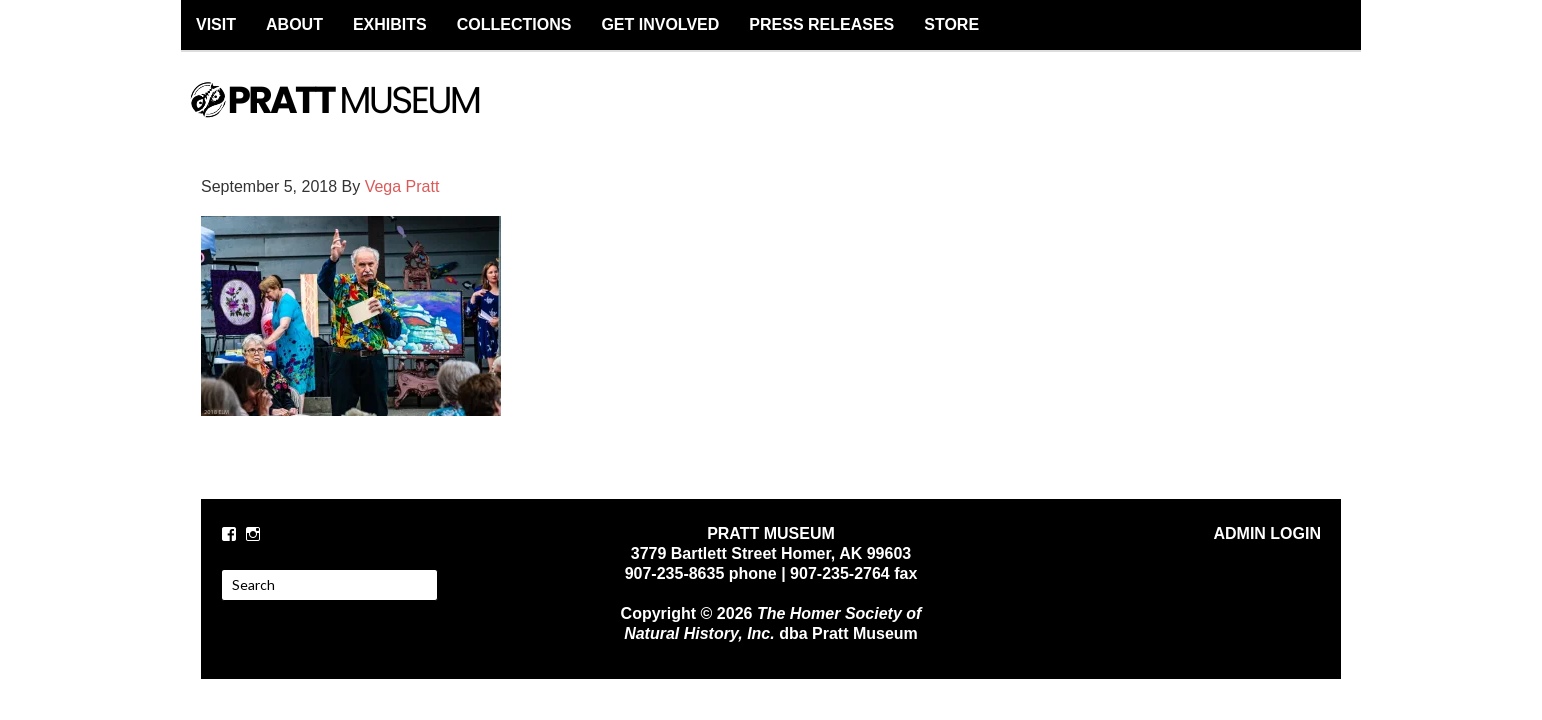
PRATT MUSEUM (356, 117)
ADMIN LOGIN (1267, 533)
